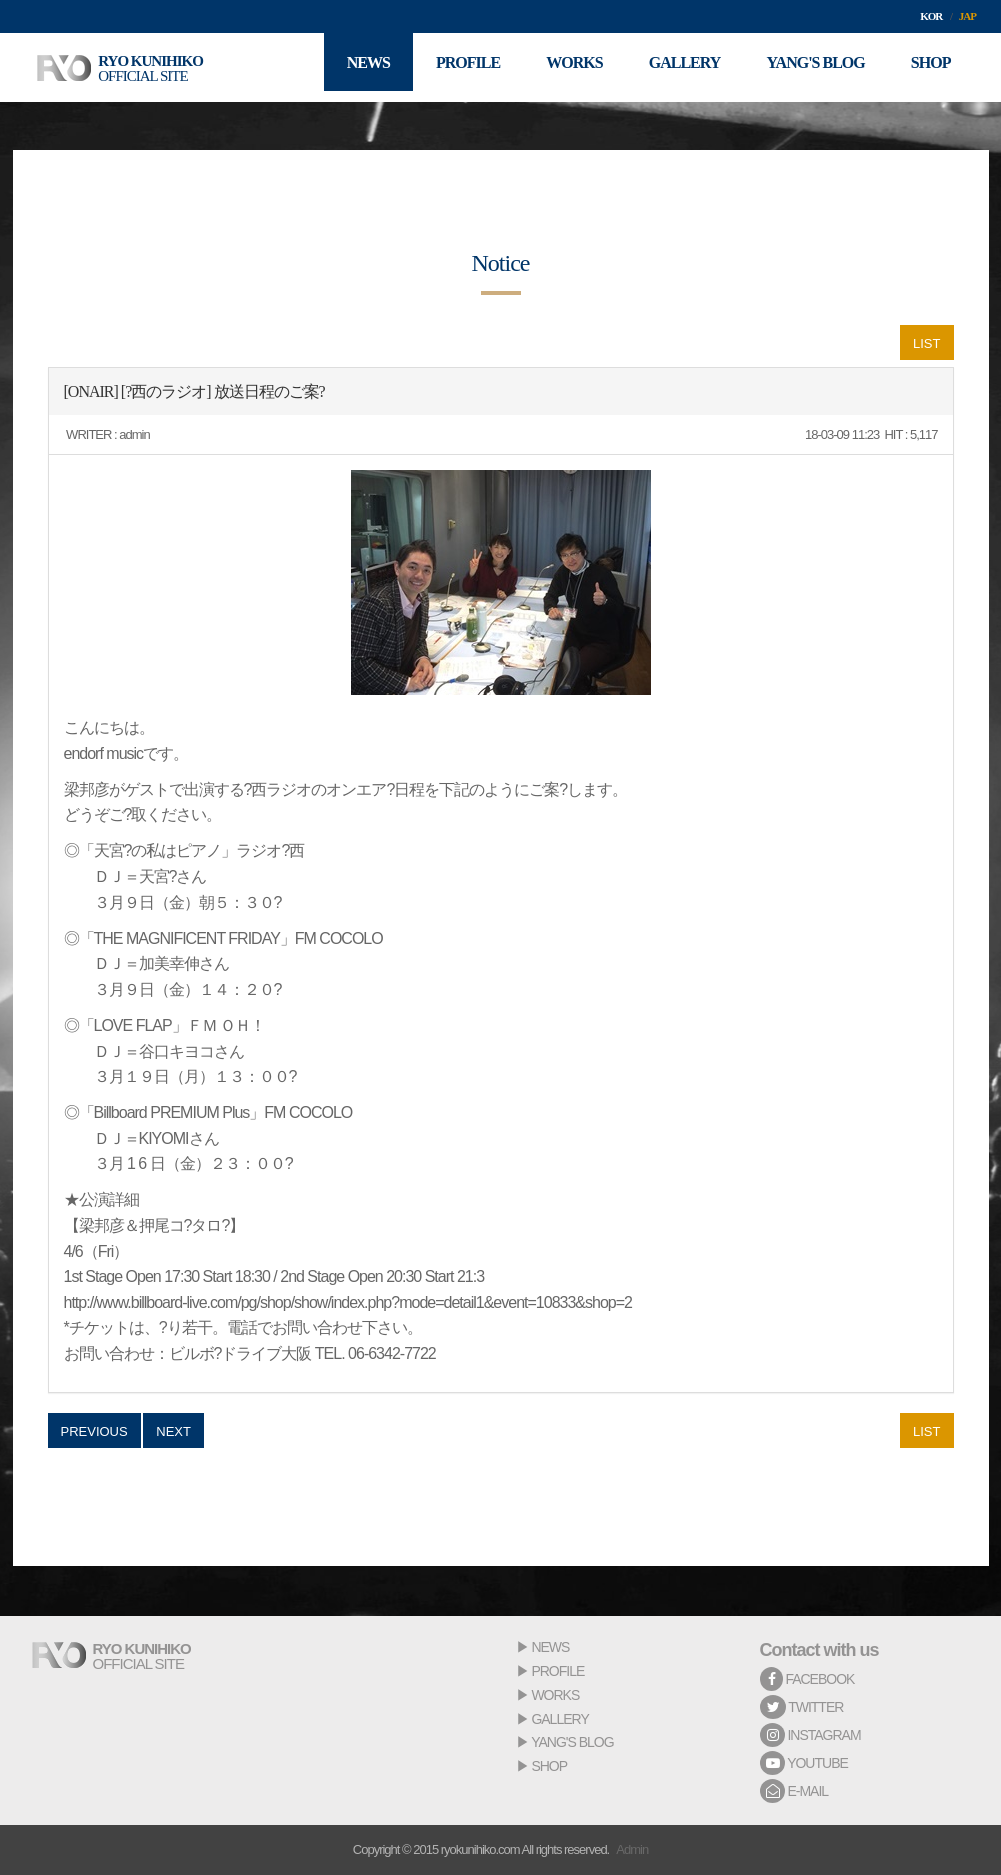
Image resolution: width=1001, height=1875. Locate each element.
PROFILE (557, 1671)
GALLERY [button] (675, 67)
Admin (632, 1849)
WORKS (555, 1695)
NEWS (550, 1647)
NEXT (173, 1431)
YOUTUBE (804, 1763)
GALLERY (559, 1719)
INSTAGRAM (810, 1735)
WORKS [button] (561, 67)
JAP (967, 16)
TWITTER (802, 1707)
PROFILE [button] (451, 67)
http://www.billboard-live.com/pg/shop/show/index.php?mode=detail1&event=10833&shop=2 (348, 1302)
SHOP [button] (929, 67)
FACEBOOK (807, 1679)
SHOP (549, 1766)
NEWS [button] (347, 67)
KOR (931, 16)
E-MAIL (794, 1791)
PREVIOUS (94, 1431)
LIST (926, 343)
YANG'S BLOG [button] (810, 67)
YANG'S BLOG (572, 1742)
